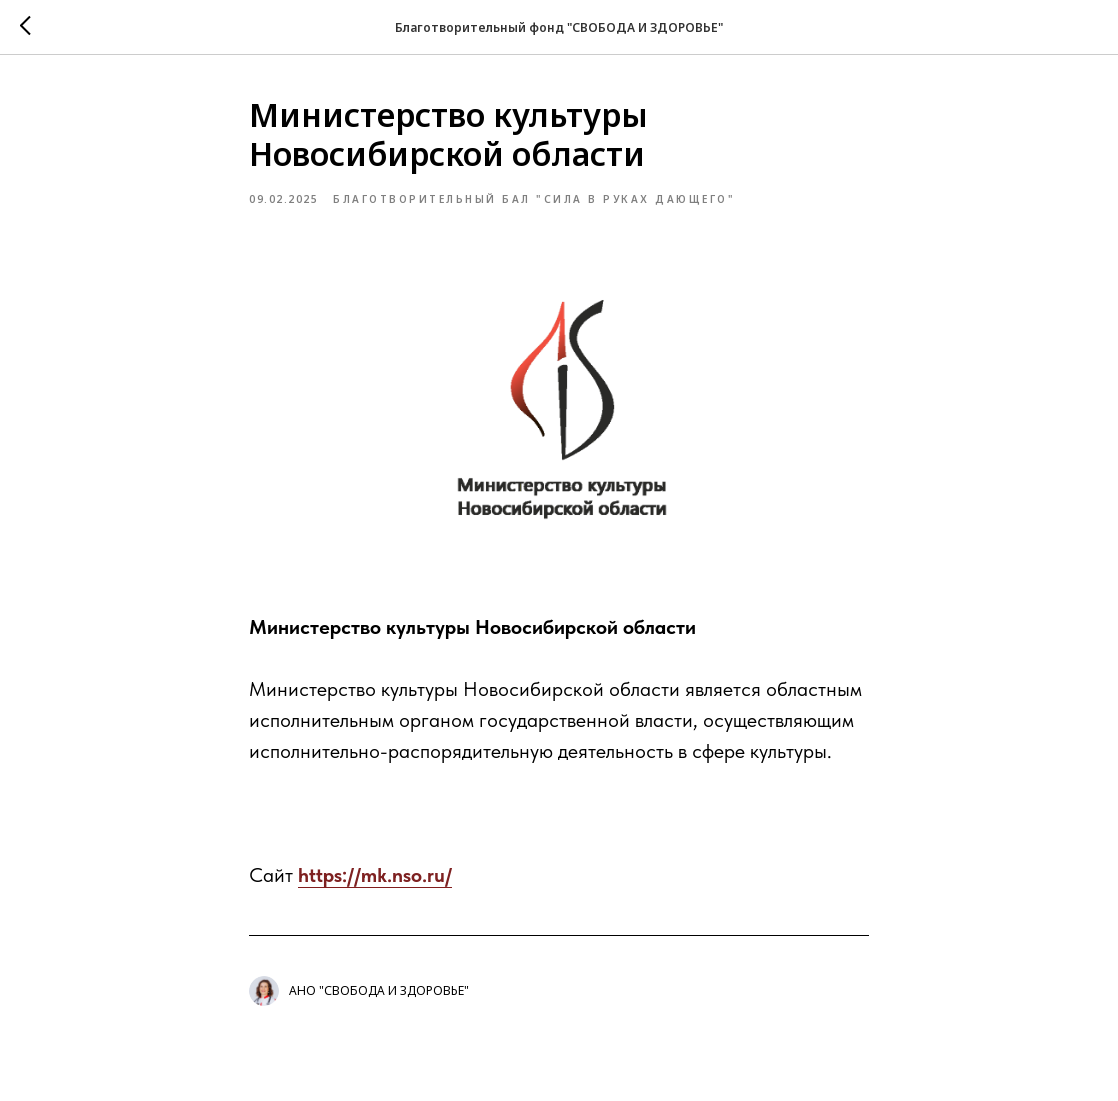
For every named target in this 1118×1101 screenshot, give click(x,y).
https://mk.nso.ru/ (375, 875)
